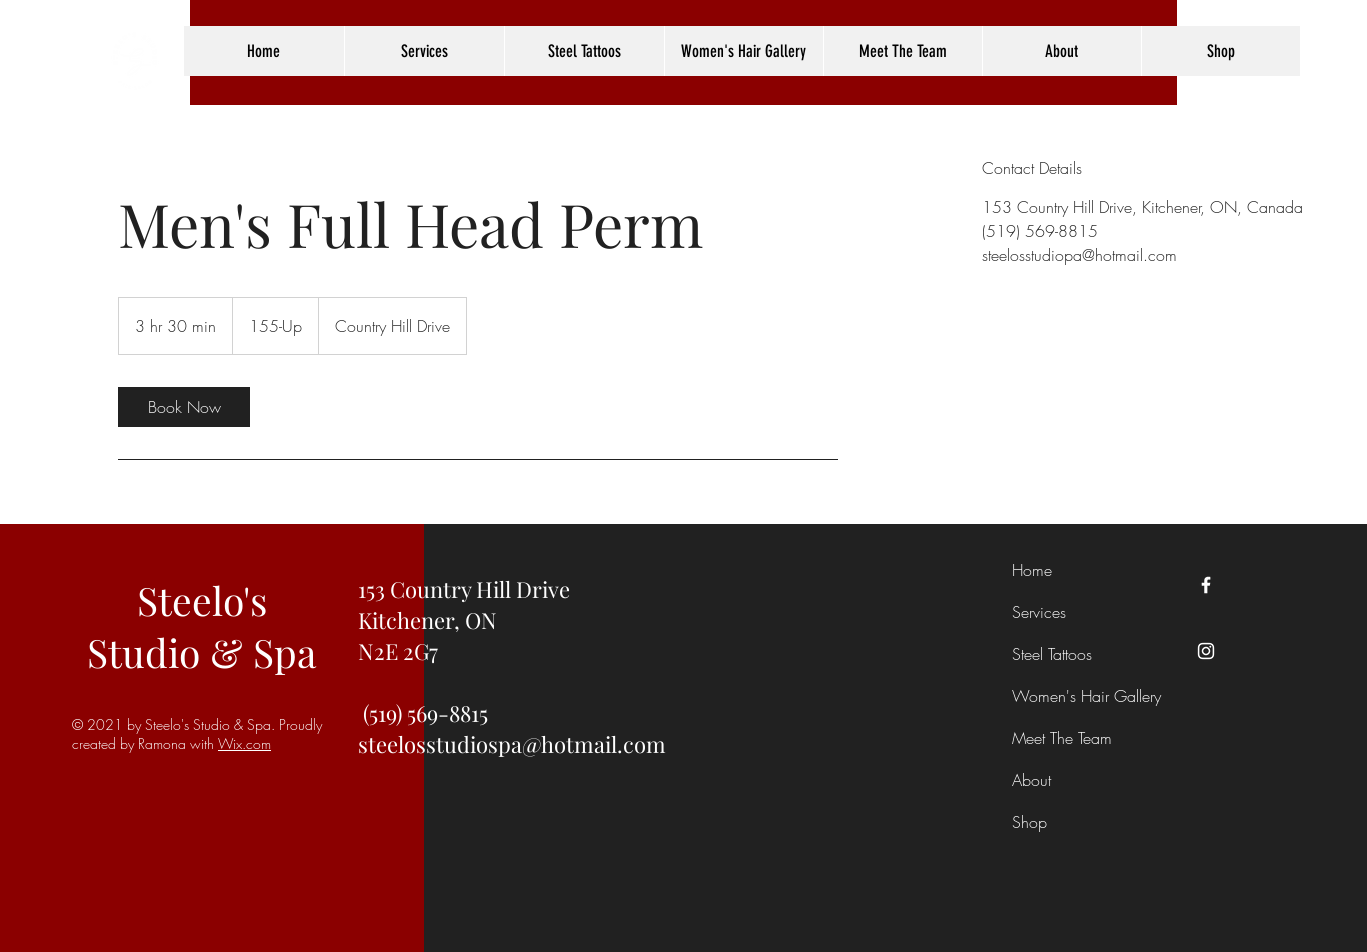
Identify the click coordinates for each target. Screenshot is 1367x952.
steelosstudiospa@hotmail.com (512, 744)
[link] (184, 407)
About (1031, 780)
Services (1039, 612)
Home (1032, 570)
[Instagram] (1206, 651)
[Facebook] (1206, 585)
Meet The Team (1062, 738)
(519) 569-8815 (425, 713)
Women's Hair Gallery (1065, 696)
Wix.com (244, 743)
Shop (1029, 822)
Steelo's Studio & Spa (201, 626)
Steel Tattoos (1052, 654)
